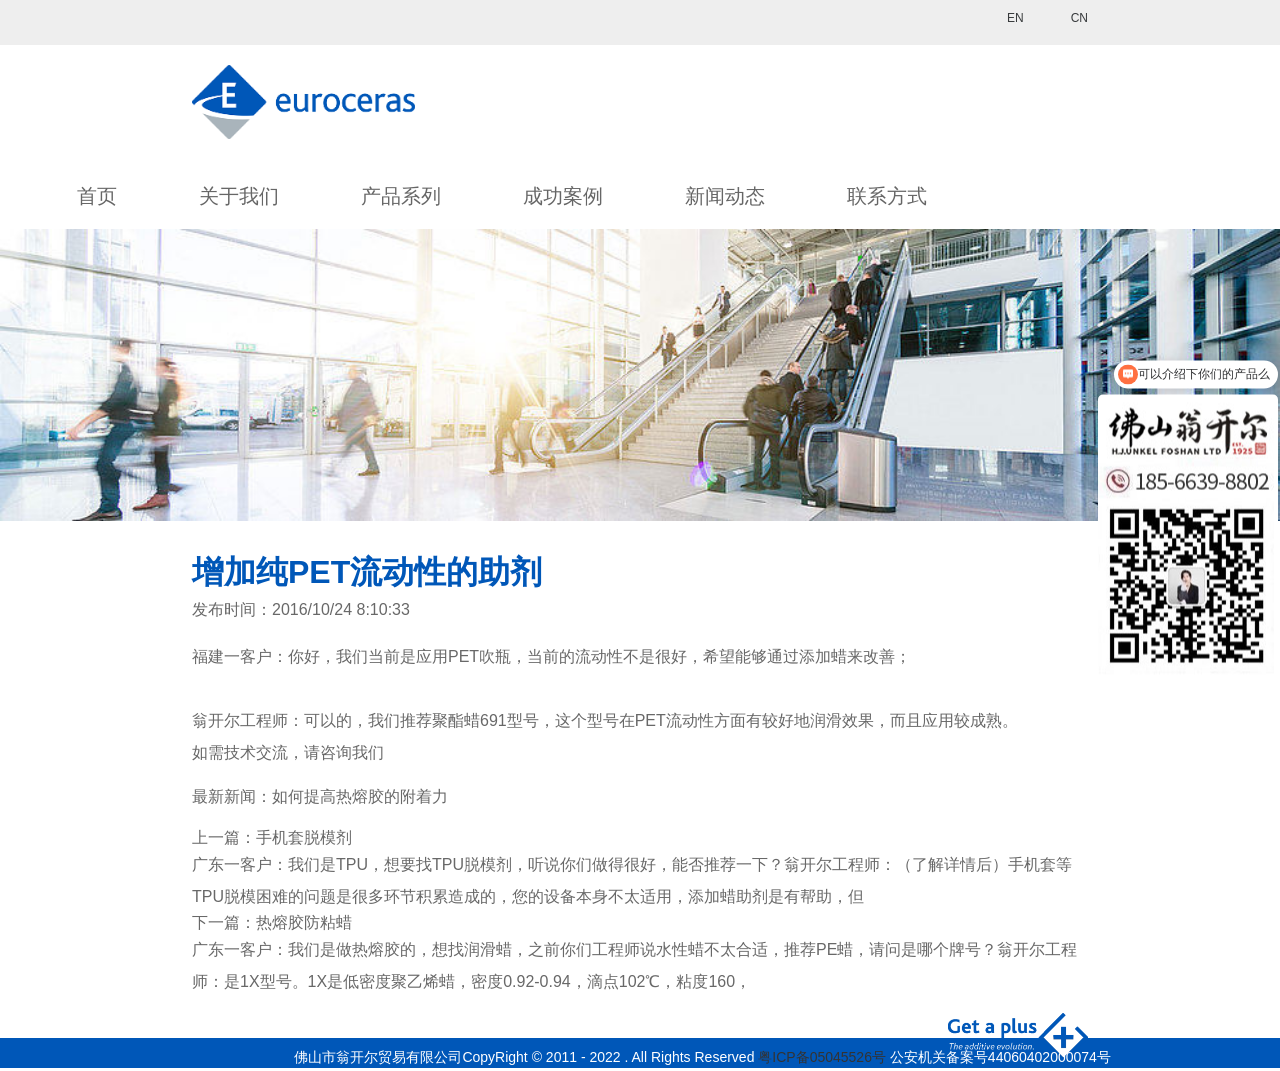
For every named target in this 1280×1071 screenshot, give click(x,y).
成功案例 (563, 196)
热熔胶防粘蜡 (304, 922)
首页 (97, 196)
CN (1079, 18)
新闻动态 (725, 196)
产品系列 (401, 196)
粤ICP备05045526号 (822, 1057)
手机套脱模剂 (304, 837)
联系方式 (887, 196)
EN (1015, 18)
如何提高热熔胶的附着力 (360, 796)
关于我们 (239, 196)
